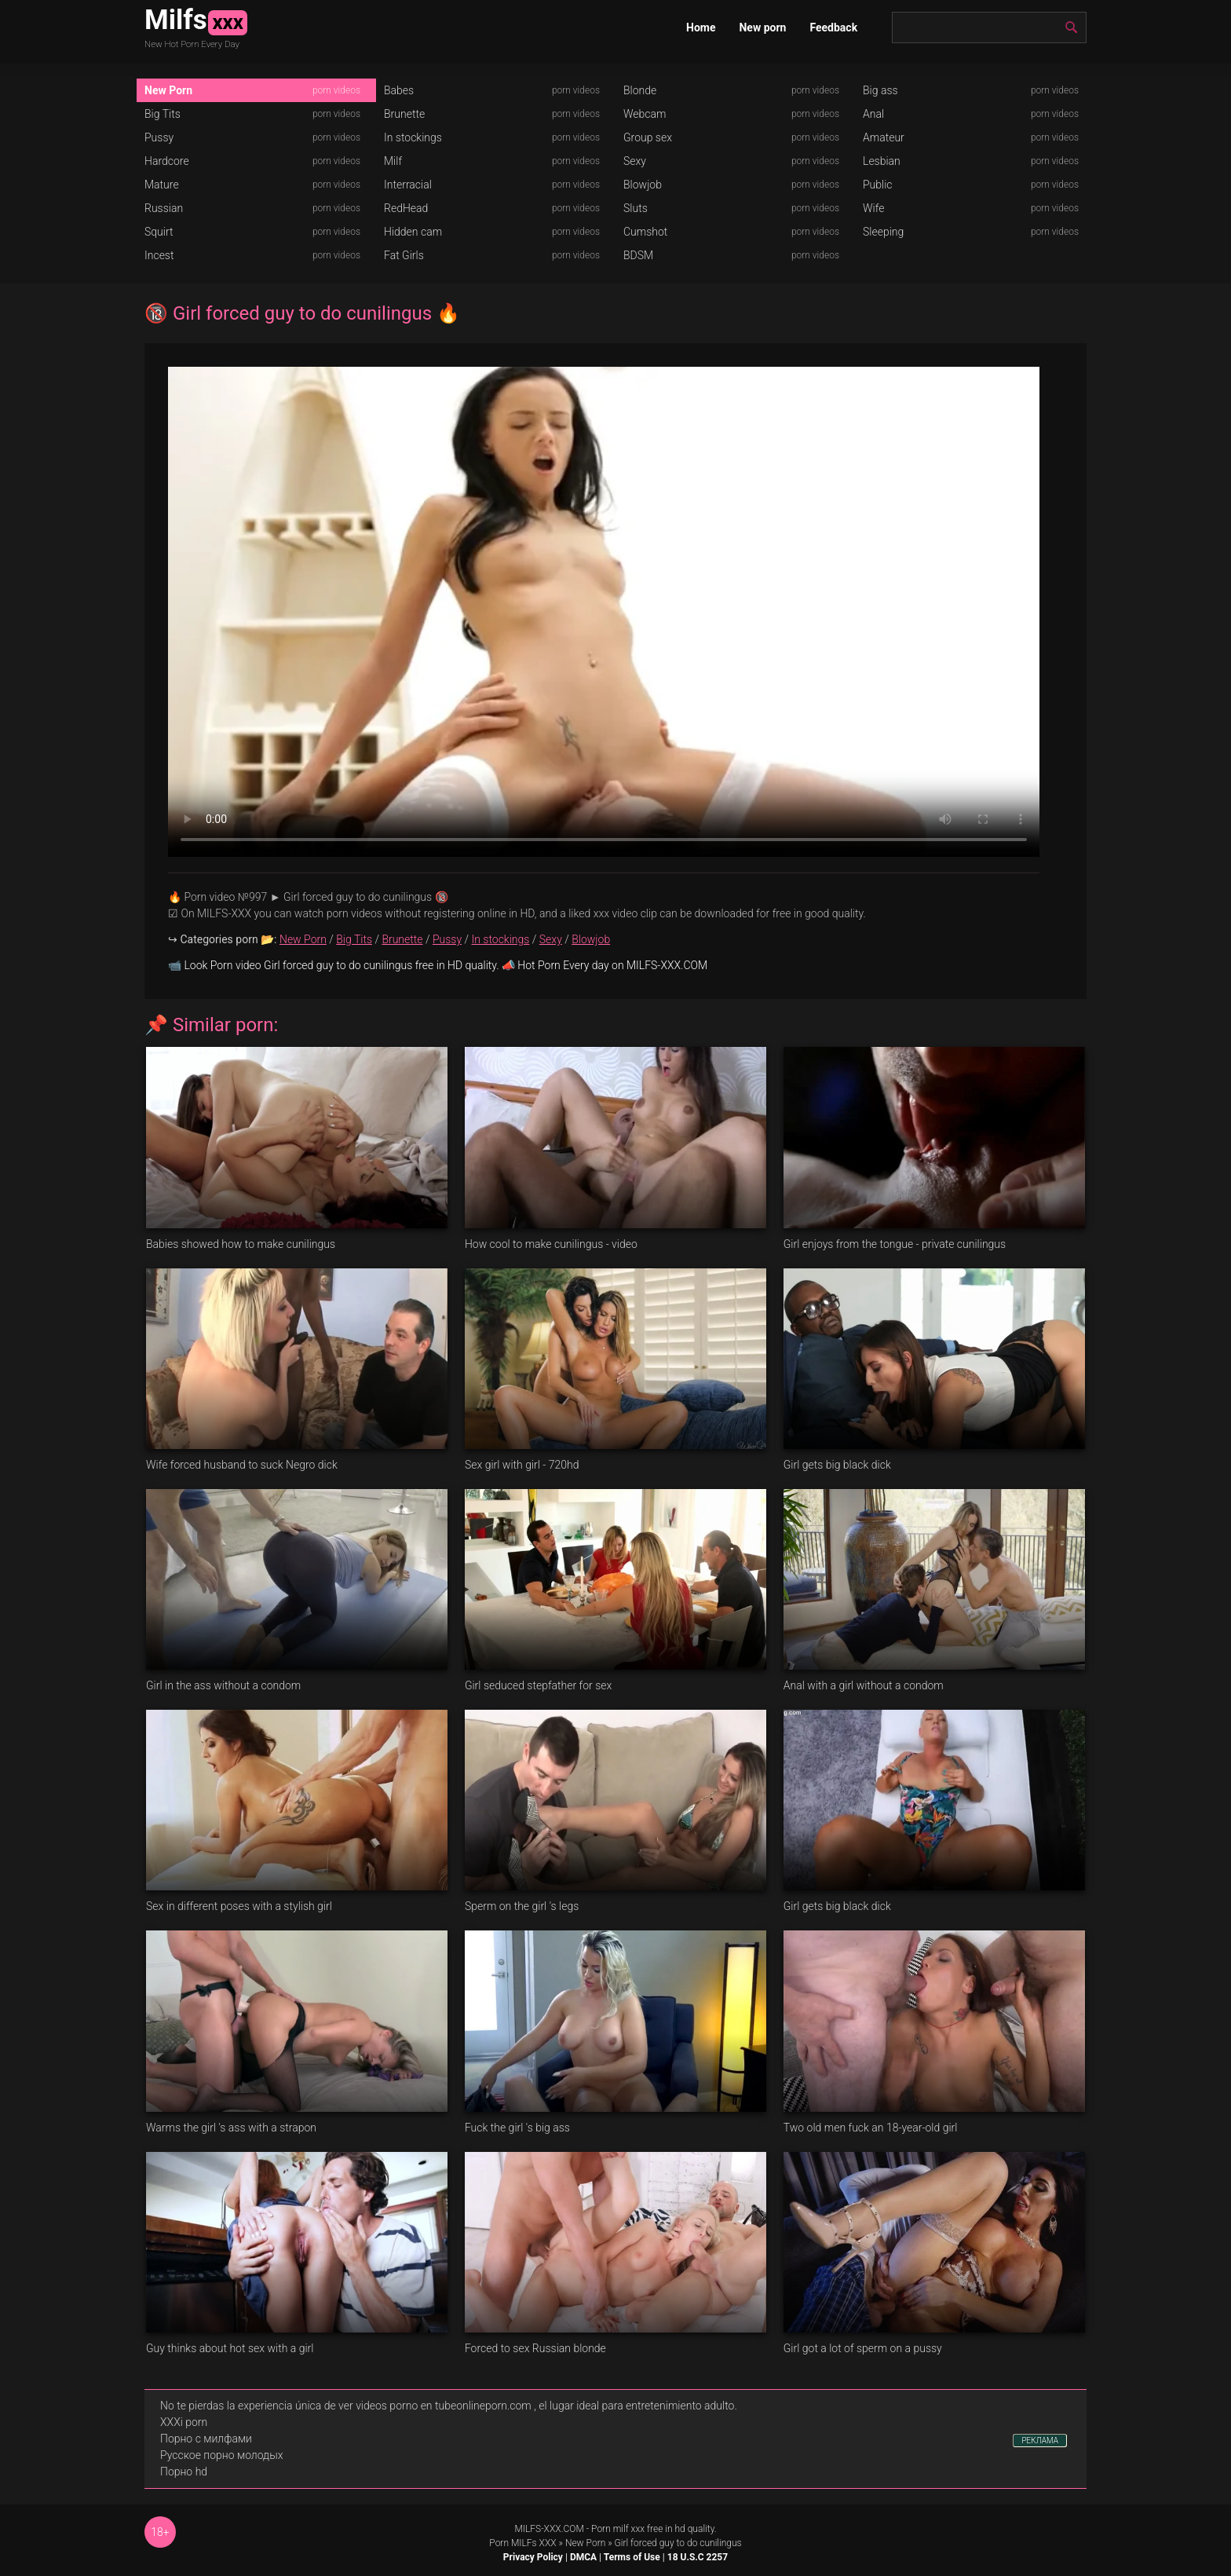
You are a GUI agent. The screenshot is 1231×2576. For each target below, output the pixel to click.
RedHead (406, 208)
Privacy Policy (533, 2557)
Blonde (639, 90)
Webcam (644, 114)
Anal (873, 114)
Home (700, 27)
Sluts (635, 208)
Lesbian (881, 161)
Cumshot (645, 231)
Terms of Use (632, 2557)
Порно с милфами (206, 2438)
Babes (399, 90)
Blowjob (642, 184)
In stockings (413, 137)
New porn (762, 27)
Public (878, 184)
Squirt (159, 231)
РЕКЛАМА (1039, 2440)
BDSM (638, 255)
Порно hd (183, 2471)
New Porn (168, 90)
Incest (159, 255)
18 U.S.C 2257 (697, 2557)
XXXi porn (183, 2422)
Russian (163, 208)
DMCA (583, 2557)
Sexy (634, 161)
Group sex (647, 137)
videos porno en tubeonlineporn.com (443, 2405)
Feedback (833, 27)
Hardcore (166, 161)
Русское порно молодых (221, 2455)
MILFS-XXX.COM (548, 2528)
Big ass (880, 90)
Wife (873, 208)
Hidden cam (413, 231)
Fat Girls (404, 255)
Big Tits (162, 114)
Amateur (883, 137)
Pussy (159, 137)
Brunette (404, 114)
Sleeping (883, 231)
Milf (393, 161)
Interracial (408, 184)
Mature (161, 184)
